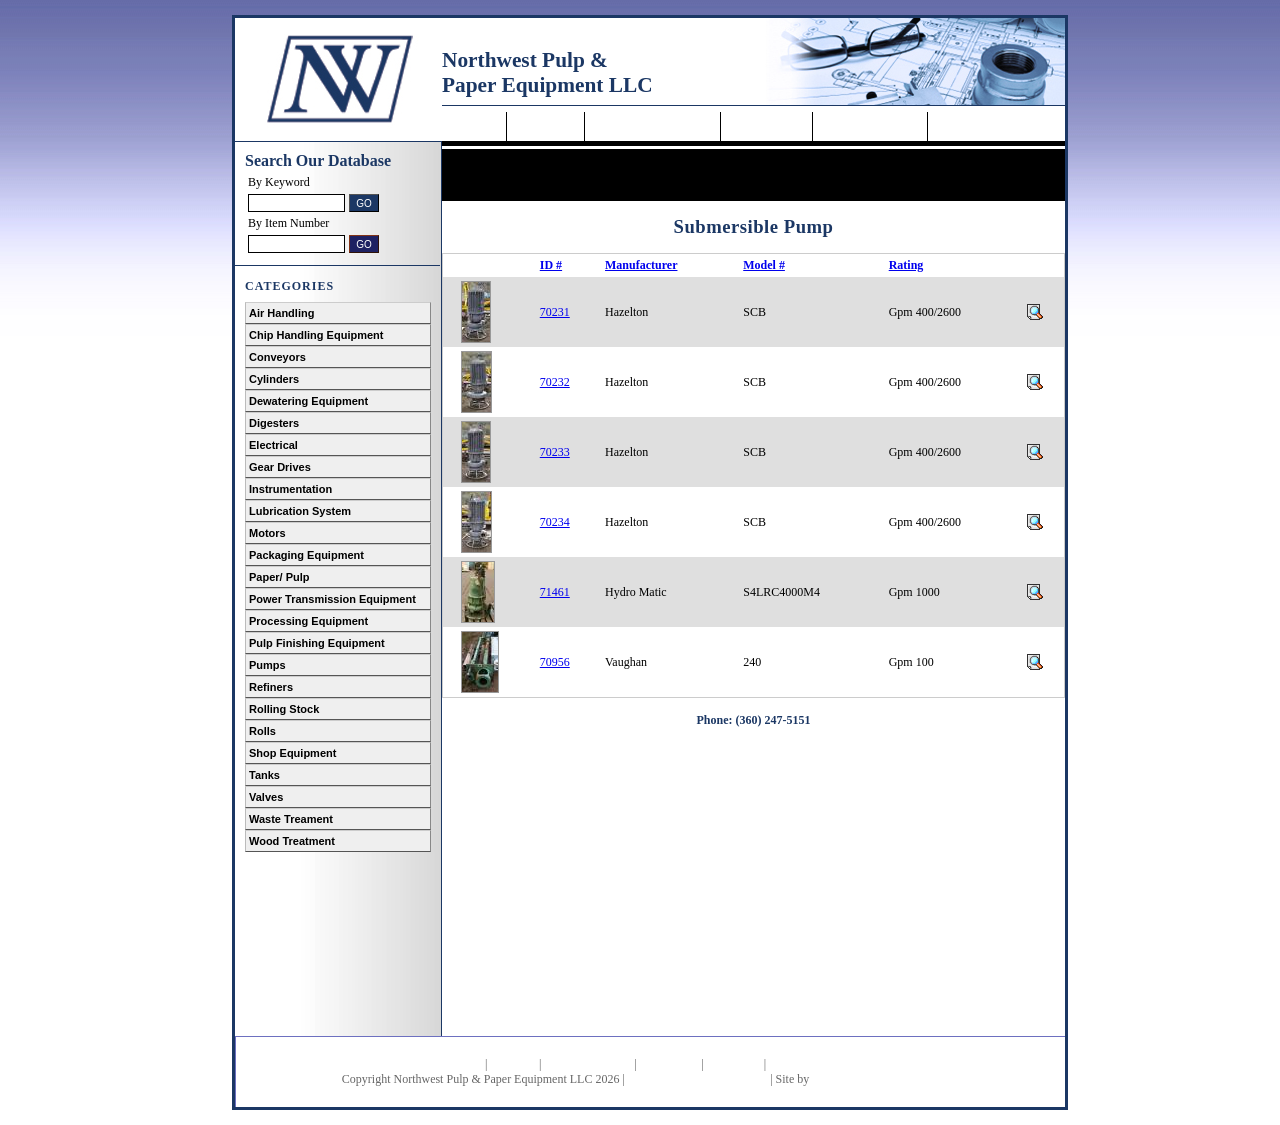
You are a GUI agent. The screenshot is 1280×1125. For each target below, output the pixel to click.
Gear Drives (280, 467)
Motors (267, 533)
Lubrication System (300, 511)
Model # (764, 265)
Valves (266, 797)
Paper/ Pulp (279, 577)
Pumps (267, 665)
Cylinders (274, 379)
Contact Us (971, 126)
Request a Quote (870, 126)
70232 (555, 382)
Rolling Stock (284, 709)
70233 (555, 452)
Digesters (274, 423)
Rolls (262, 731)
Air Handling (281, 313)
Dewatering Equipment (308, 401)
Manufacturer (641, 265)
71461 (555, 592)
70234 (555, 522)
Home (476, 126)
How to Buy (766, 126)
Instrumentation (290, 489)
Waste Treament (291, 819)
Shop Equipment (292, 753)
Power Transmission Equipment (332, 599)
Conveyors (277, 357)
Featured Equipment (652, 126)
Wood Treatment (292, 841)
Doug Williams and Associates (885, 1079)
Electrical (273, 445)
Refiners (271, 687)
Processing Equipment (308, 621)
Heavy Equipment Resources (697, 1079)
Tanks (264, 775)
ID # (551, 265)
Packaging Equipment (306, 555)
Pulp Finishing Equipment (317, 643)
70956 (555, 662)
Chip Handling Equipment (316, 335)
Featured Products (587, 1064)
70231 (555, 312)
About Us (545, 126)
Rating (906, 265)
